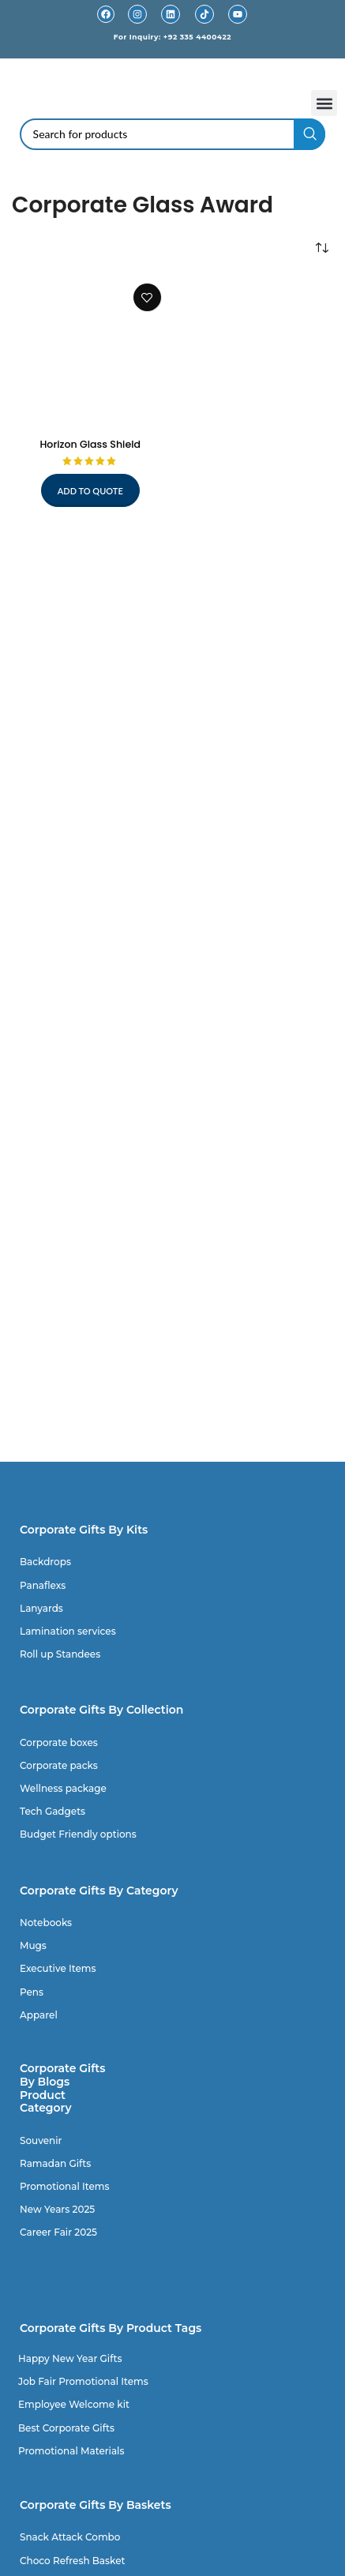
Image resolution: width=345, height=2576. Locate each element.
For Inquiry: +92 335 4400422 (172, 36)
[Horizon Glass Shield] (90, 354)
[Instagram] (137, 14)
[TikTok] (204, 14)
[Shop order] (321, 248)
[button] (324, 103)
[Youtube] (237, 14)
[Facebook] (105, 14)
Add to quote (90, 491)
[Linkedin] (170, 14)
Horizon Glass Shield (90, 444)
